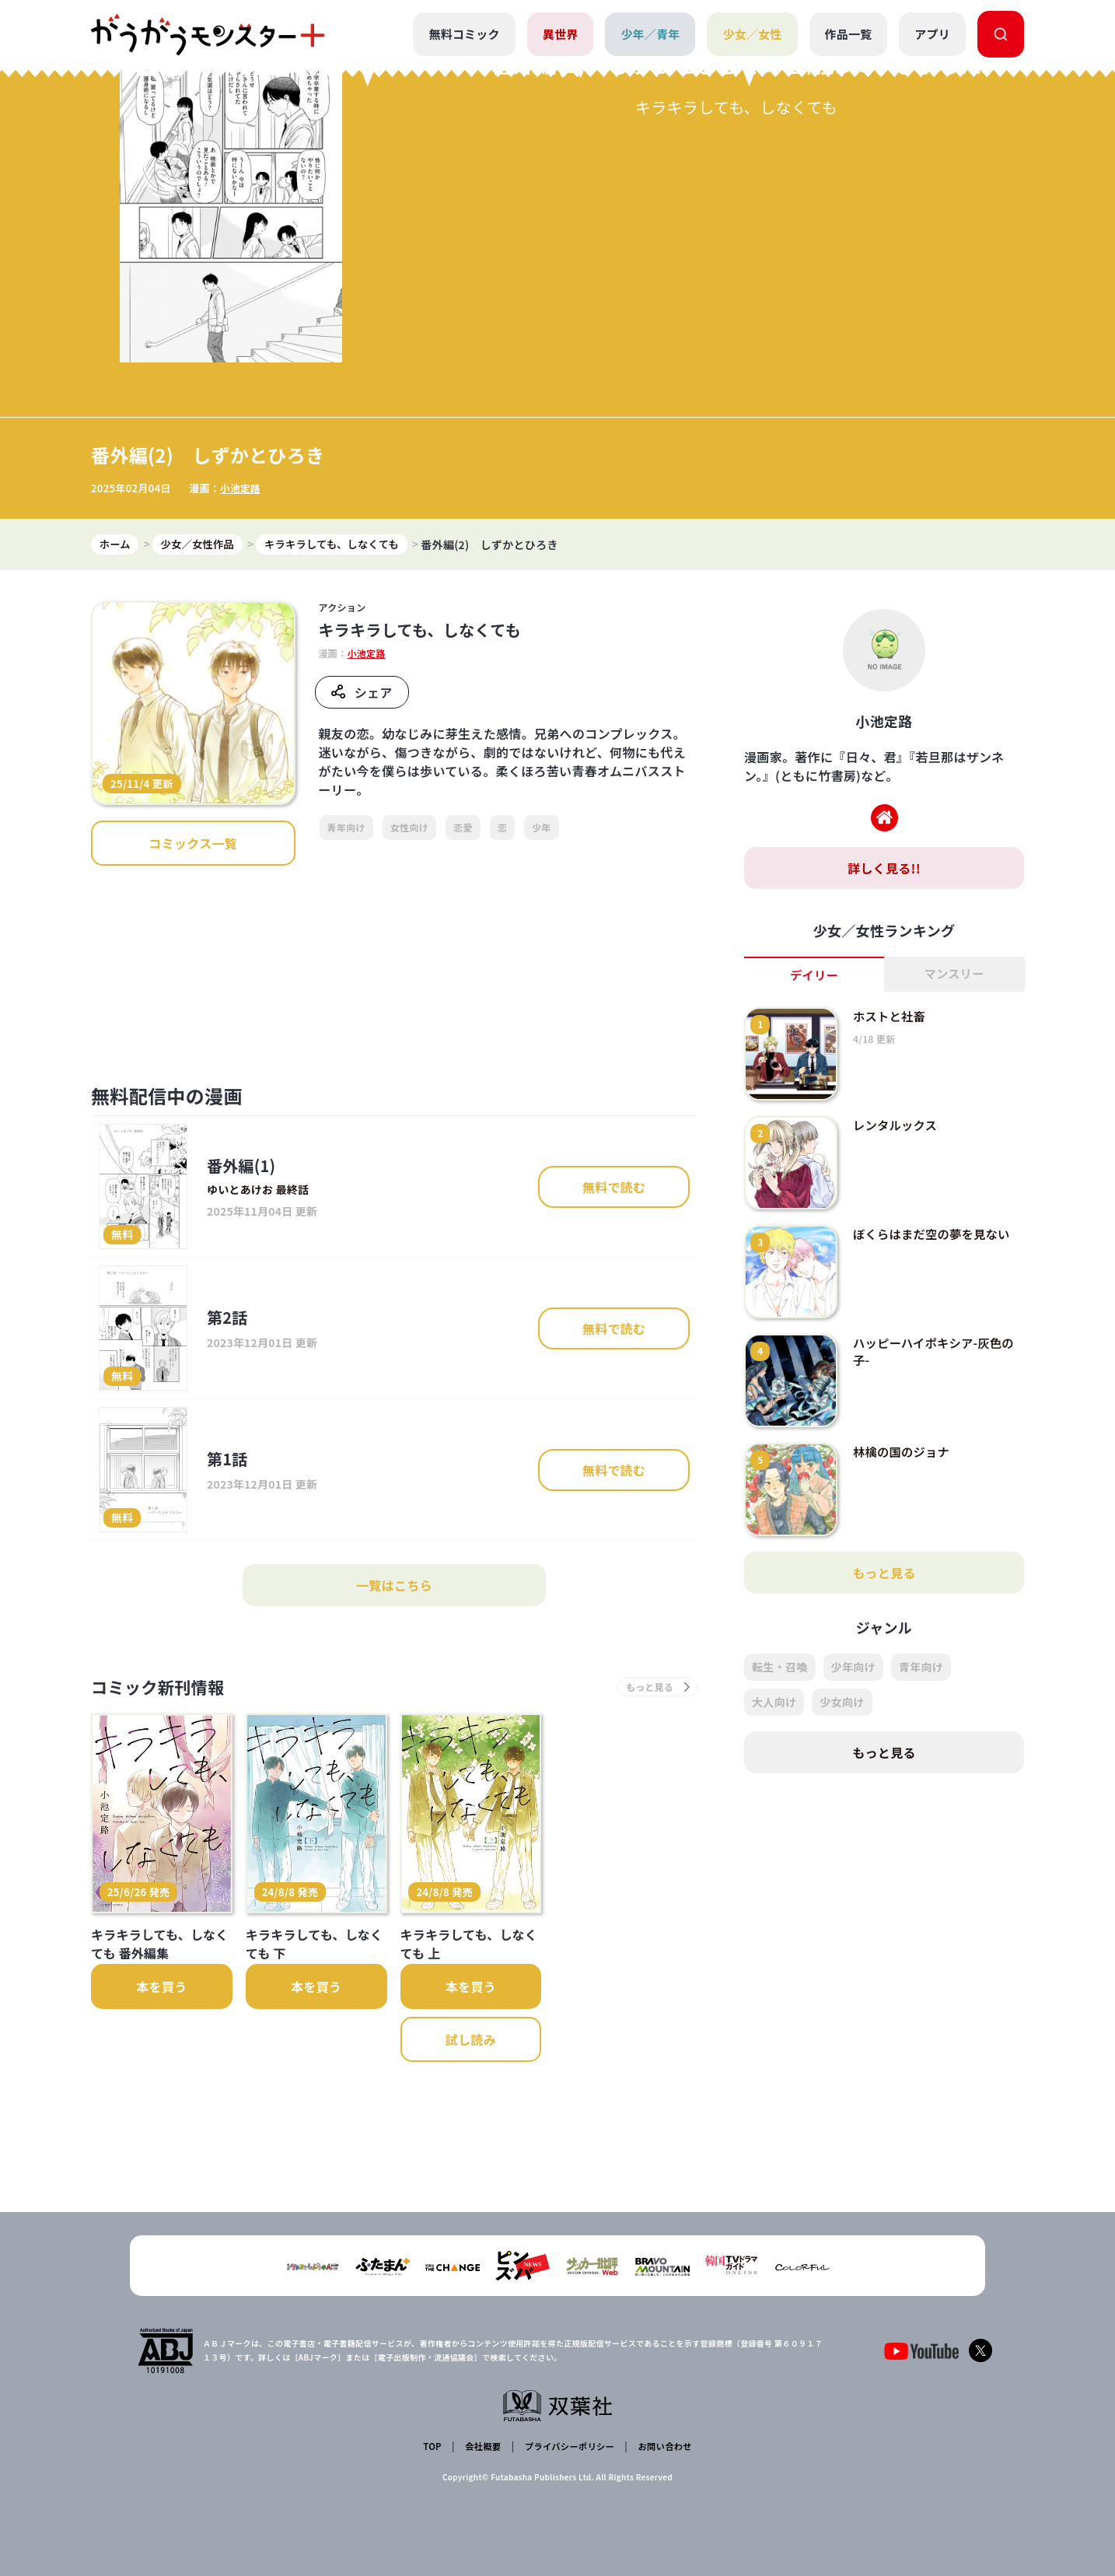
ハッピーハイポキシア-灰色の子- (931, 1435)
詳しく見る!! (884, 951)
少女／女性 (751, 34)
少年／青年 (650, 34)
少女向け (842, 1786)
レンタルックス (897, 1208)
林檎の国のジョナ (904, 1535)
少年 (541, 911)
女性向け (409, 911)
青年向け (346, 911)
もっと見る (884, 1656)
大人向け (774, 1786)
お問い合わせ (661, 2448)
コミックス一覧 (193, 927)
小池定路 (240, 570)
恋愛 (463, 911)
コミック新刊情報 (167, 1772)
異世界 (559, 34)
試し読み (471, 2125)
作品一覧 (848, 34)
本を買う (161, 2072)
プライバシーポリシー (567, 2448)
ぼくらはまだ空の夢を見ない (935, 1317)
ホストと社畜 (891, 1099)
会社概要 (482, 2448)
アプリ (932, 34)
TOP (434, 2448)
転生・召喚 (780, 1751)
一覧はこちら (394, 1669)
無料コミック (462, 34)
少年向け (853, 1751)
